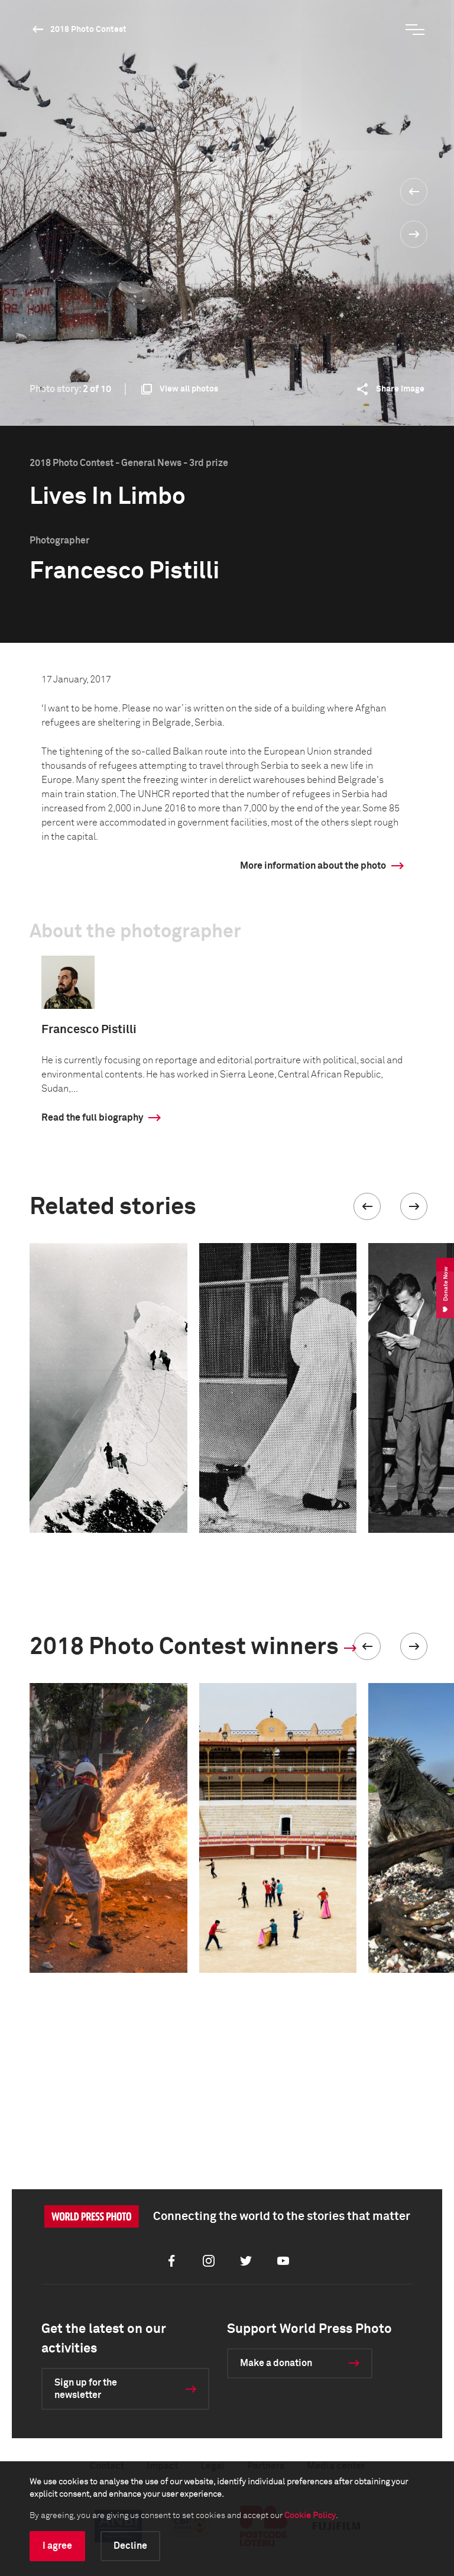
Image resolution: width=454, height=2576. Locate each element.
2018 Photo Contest (88, 29)
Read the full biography (92, 1117)
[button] (367, 1206)
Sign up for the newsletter (85, 2389)
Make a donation (276, 2363)
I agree (57, 2546)
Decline (130, 2546)
